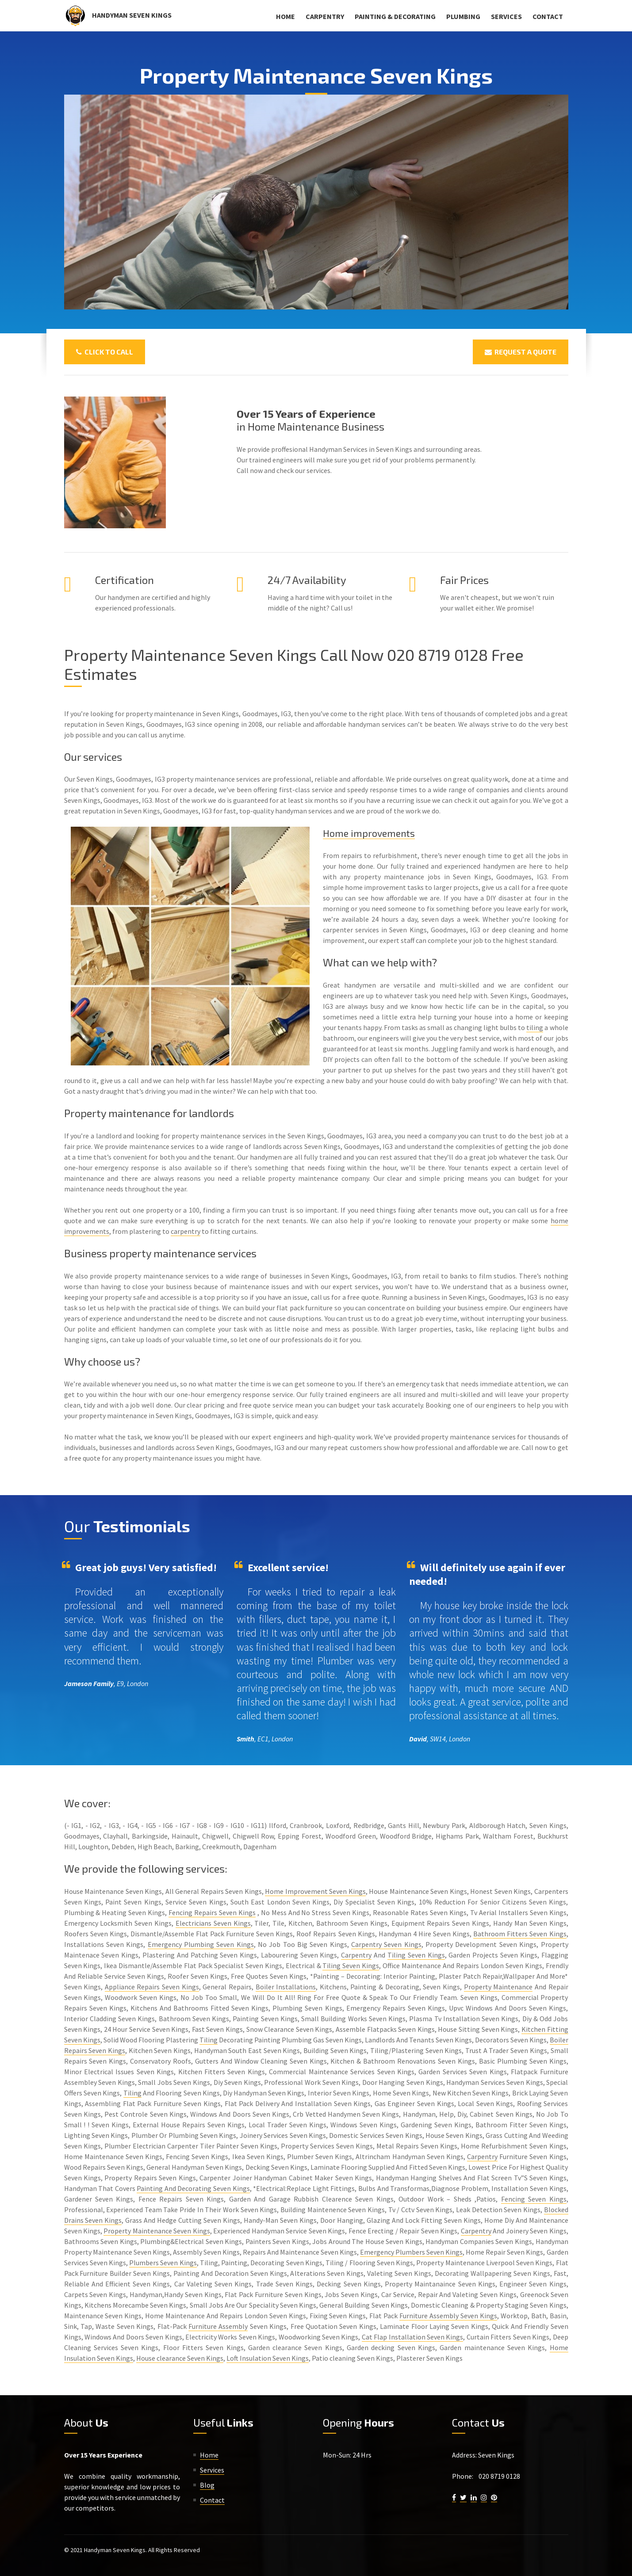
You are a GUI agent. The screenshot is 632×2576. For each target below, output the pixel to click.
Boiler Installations (286, 1986)
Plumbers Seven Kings (162, 2262)
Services (506, 16)
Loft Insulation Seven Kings (267, 2358)
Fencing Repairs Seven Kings (212, 1912)
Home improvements (372, 832)
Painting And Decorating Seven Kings (193, 2188)
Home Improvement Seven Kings (315, 1891)
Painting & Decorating (395, 16)
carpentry (185, 1231)
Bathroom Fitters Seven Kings (519, 1933)
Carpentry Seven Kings (386, 1944)
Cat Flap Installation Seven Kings (412, 2336)
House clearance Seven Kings (179, 2358)
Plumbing (463, 16)
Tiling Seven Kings (416, 1954)
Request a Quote (520, 351)
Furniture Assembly (218, 2326)
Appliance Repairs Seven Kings (152, 1986)
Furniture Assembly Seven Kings (448, 2315)
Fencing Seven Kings (534, 2198)
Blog (207, 2485)
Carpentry (325, 16)
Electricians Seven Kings (213, 1923)
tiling (534, 1027)
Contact (547, 16)
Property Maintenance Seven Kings (156, 2230)
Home (285, 16)
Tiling (208, 2039)
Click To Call (104, 351)
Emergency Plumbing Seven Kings (201, 1944)
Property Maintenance (498, 1986)
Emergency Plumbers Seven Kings (411, 2252)
